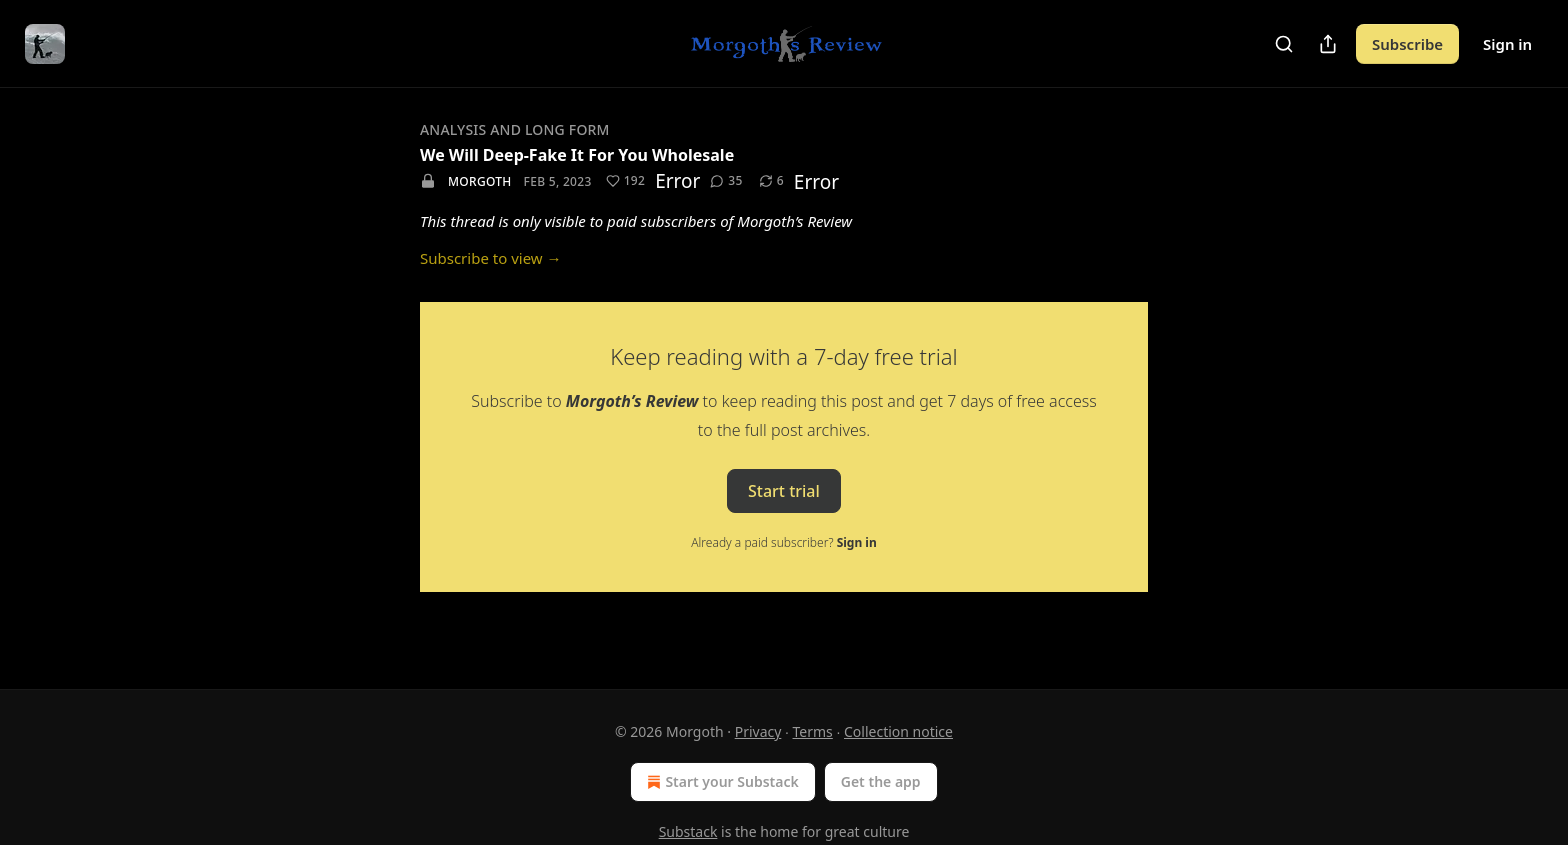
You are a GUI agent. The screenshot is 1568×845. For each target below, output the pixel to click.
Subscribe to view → (491, 258)
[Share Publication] (1328, 44)
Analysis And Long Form (515, 129)
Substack (688, 831)
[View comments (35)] (726, 181)
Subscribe (1407, 44)
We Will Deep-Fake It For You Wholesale (577, 155)
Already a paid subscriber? (783, 542)
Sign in (1507, 44)
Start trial (784, 490)
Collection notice (898, 731)
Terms (813, 731)
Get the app (881, 781)
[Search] (1284, 44)
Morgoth (480, 181)
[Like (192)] (626, 181)
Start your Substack (720, 782)
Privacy (758, 731)
